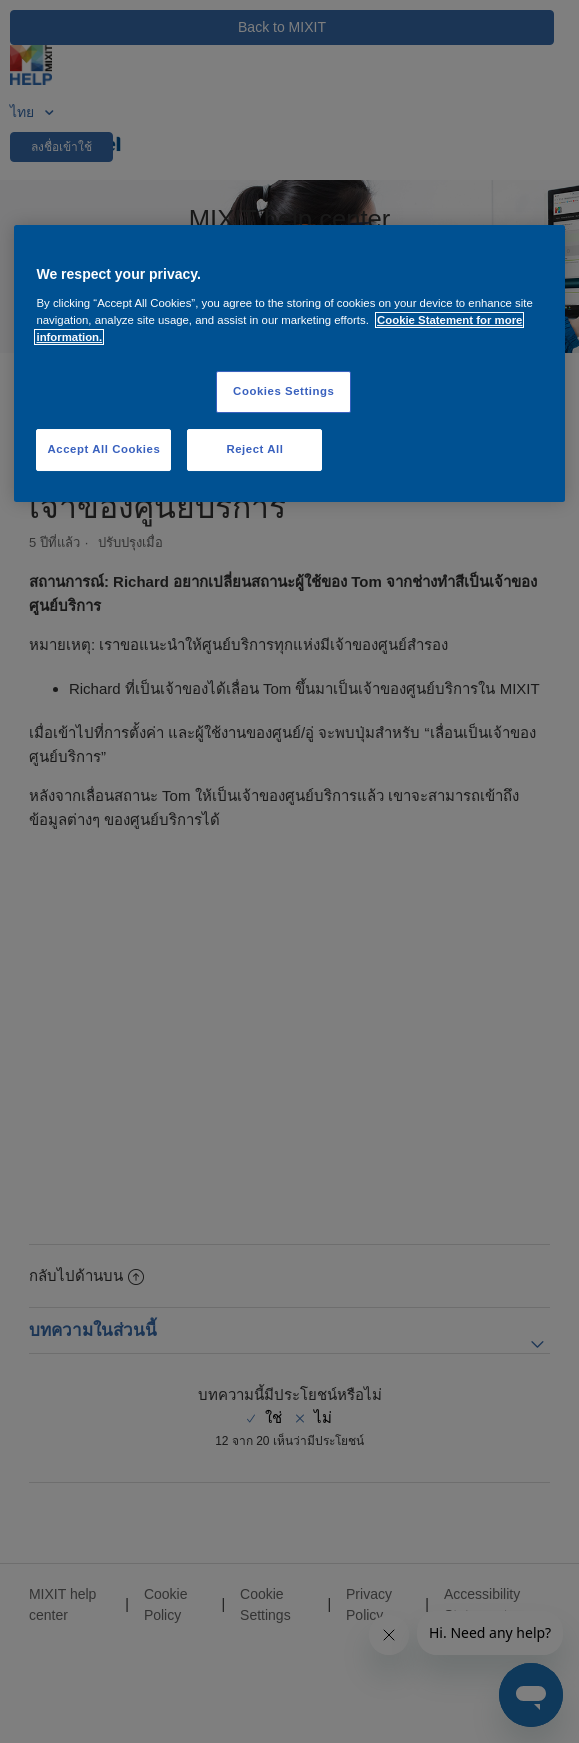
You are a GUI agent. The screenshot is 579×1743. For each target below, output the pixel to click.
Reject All (254, 449)
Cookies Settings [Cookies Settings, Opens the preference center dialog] (283, 391)
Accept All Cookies (104, 449)
